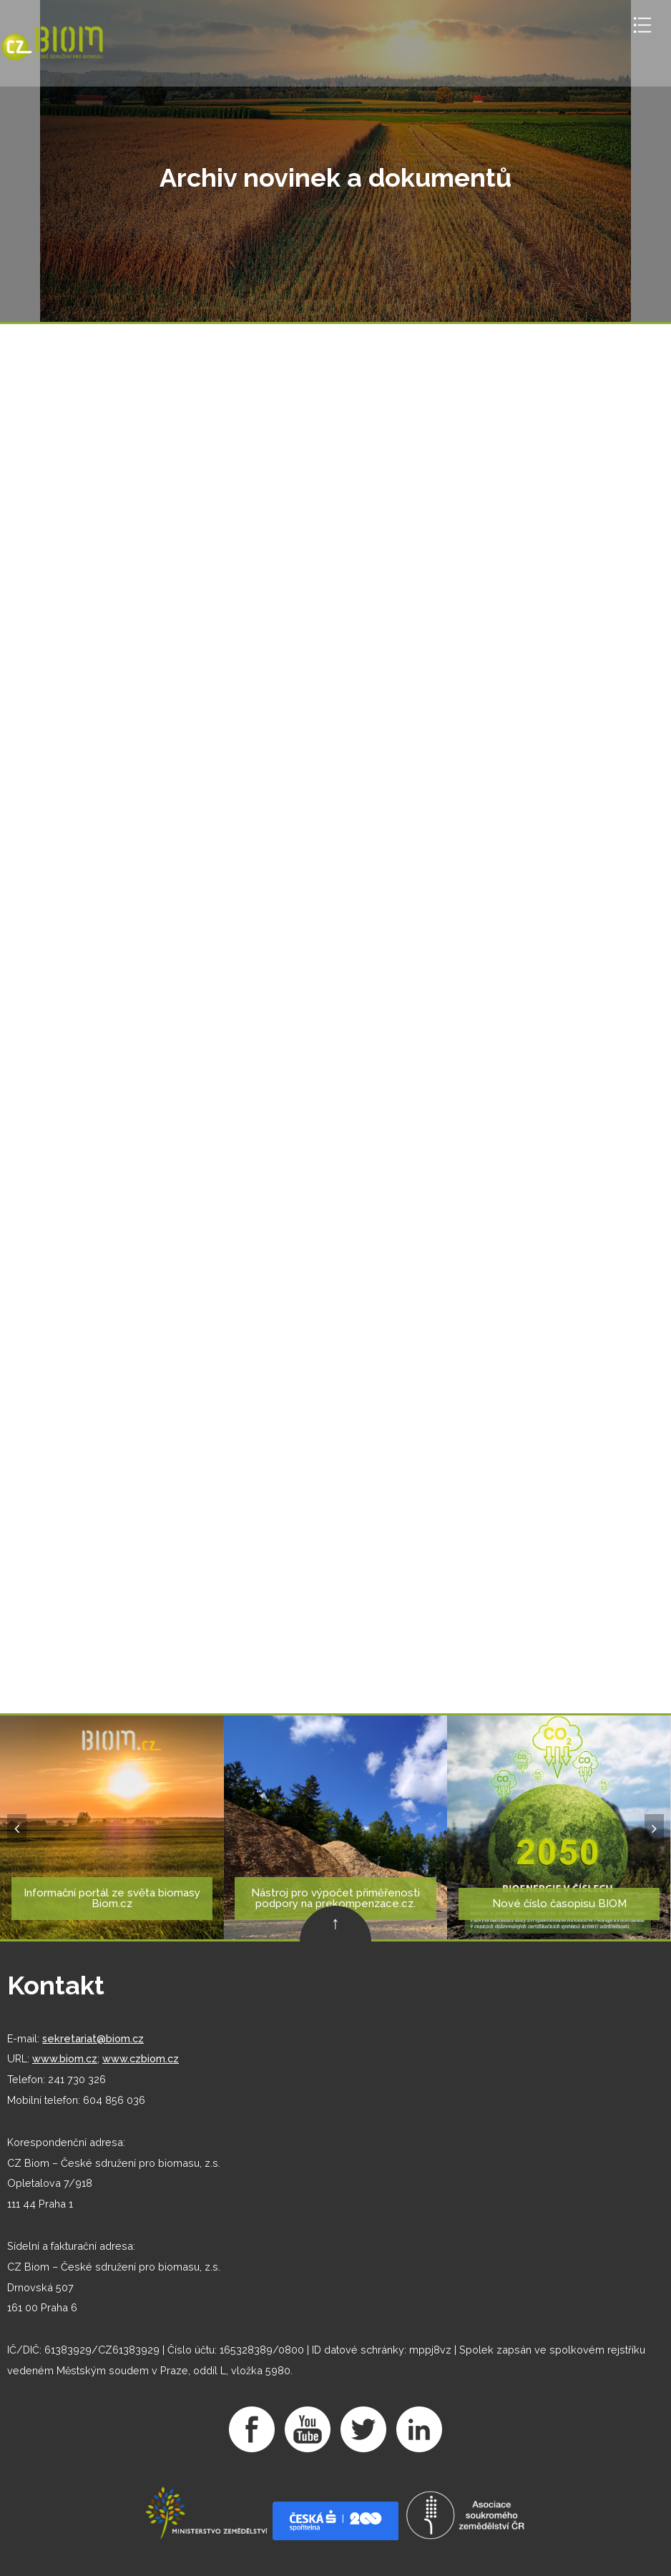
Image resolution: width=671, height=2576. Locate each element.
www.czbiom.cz (140, 2058)
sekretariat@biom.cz (93, 2038)
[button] (16, 1828)
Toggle (642, 25)
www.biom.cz (64, 2058)
